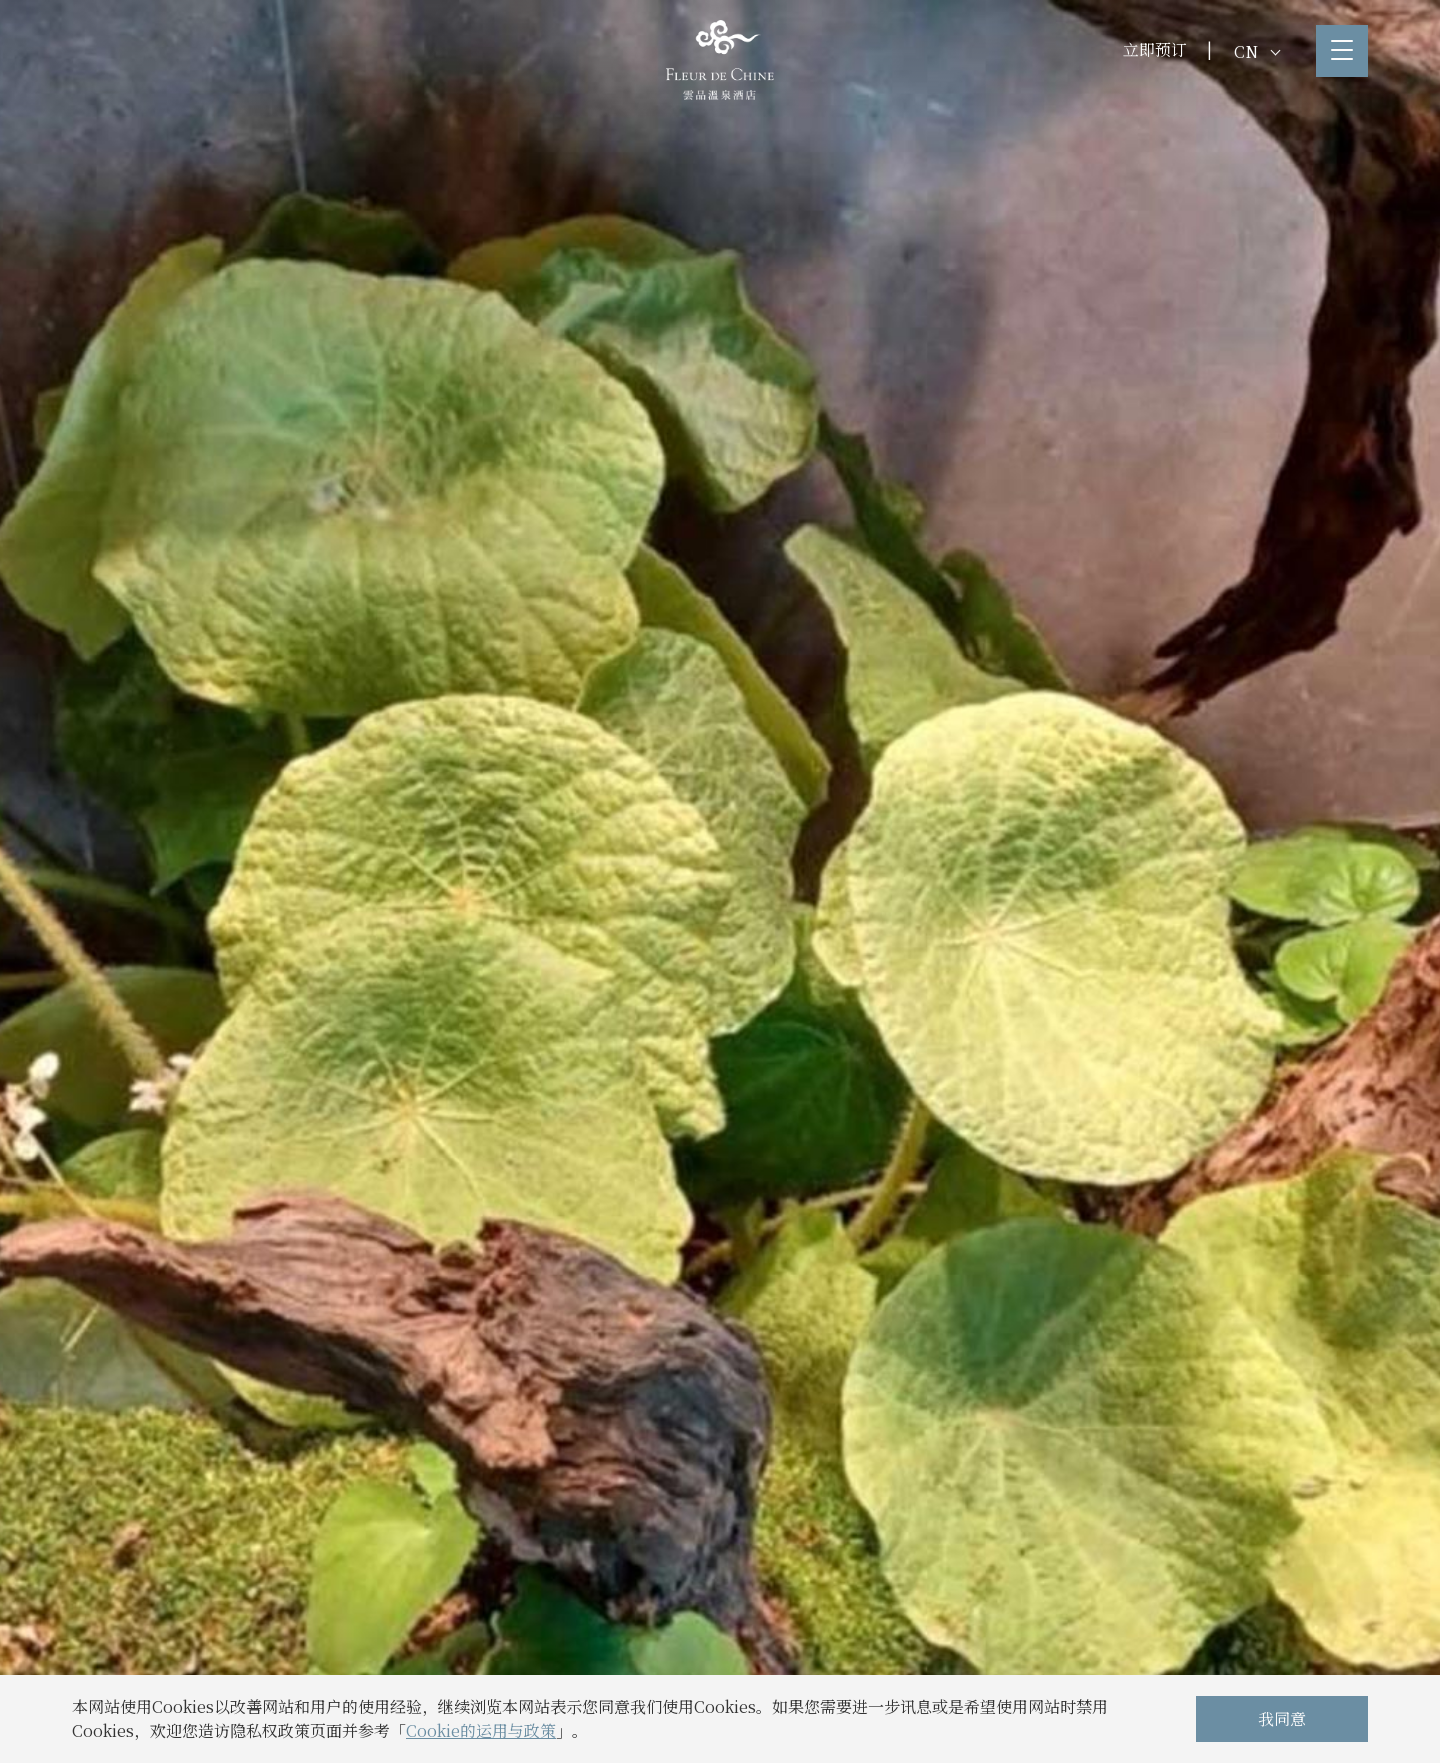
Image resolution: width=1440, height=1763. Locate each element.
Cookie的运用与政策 (481, 1730)
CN (1257, 51)
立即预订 (1155, 49)
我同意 (1282, 1718)
